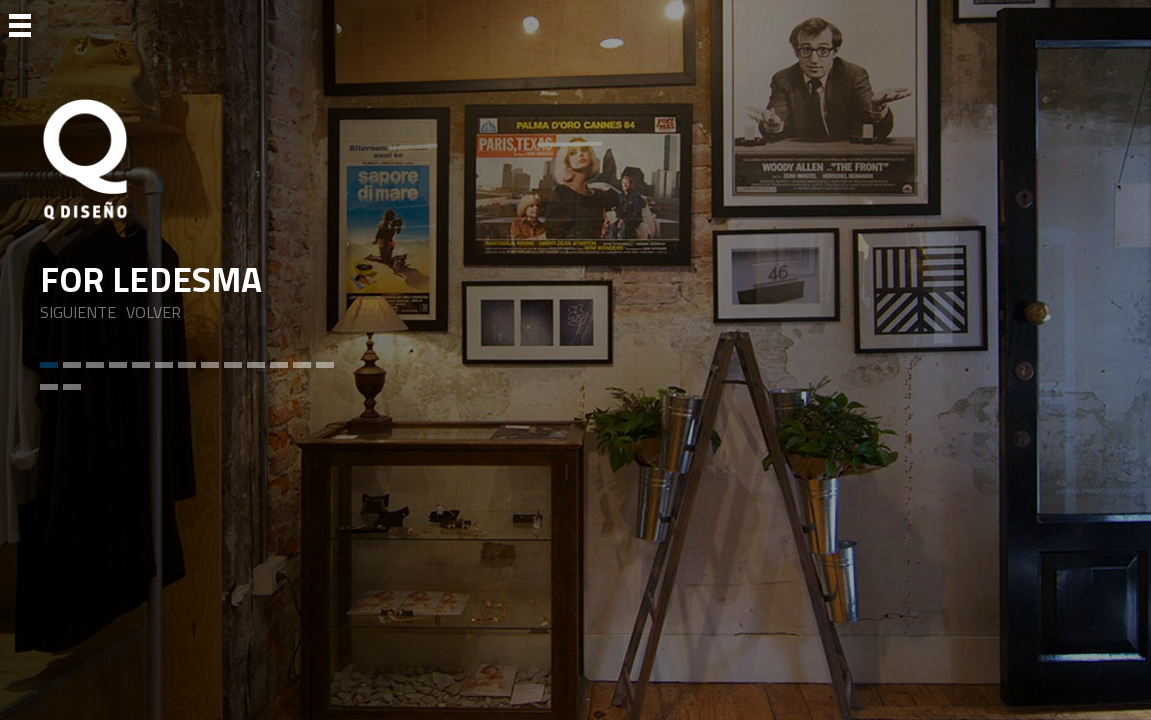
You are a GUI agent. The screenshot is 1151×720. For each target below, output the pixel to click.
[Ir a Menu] (20, 24)
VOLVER (153, 312)
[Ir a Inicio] (195, 159)
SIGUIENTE (78, 312)
